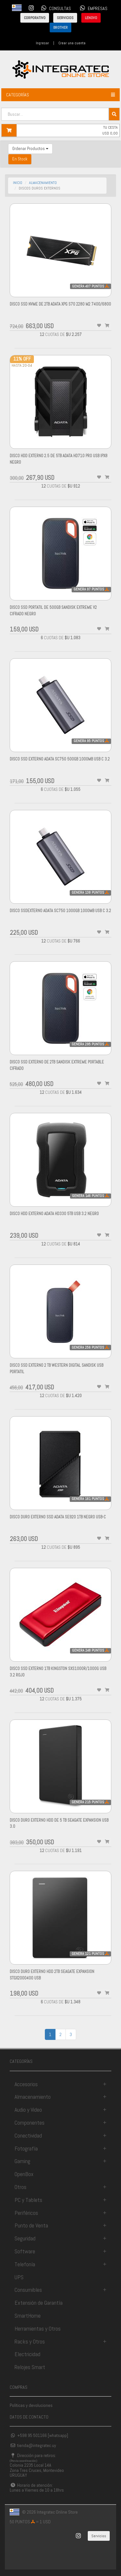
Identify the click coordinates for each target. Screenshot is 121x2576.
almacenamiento (43, 182)
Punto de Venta (31, 2225)
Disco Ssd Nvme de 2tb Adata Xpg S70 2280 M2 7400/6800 (60, 304)
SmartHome (28, 2315)
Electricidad (27, 2354)
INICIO (17, 182)
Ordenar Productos (30, 148)
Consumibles (28, 2289)
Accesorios (26, 2084)
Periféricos (26, 2212)
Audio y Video (28, 2109)
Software (25, 2251)
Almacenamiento (33, 2096)
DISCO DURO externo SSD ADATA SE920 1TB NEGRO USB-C (58, 1517)
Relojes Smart (30, 2367)
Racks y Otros (30, 2341)
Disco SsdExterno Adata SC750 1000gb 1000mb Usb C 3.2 (60, 910)
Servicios (98, 2535)
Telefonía (25, 2264)
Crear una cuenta (72, 43)
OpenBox (24, 2174)
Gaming (22, 2161)
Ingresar (42, 43)
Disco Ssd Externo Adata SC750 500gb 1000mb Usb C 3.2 (60, 759)
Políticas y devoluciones (31, 2405)
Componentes (30, 2122)
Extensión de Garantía (39, 2302)
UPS (19, 2277)
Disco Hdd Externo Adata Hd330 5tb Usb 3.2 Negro (54, 1213)
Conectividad (28, 2135)
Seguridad (25, 2238)
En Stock (19, 159)
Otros (20, 2187)
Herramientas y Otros (38, 2328)
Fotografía (26, 2148)
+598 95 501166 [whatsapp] (39, 2435)
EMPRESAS (92, 8)
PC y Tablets (28, 2200)
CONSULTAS (55, 8)
